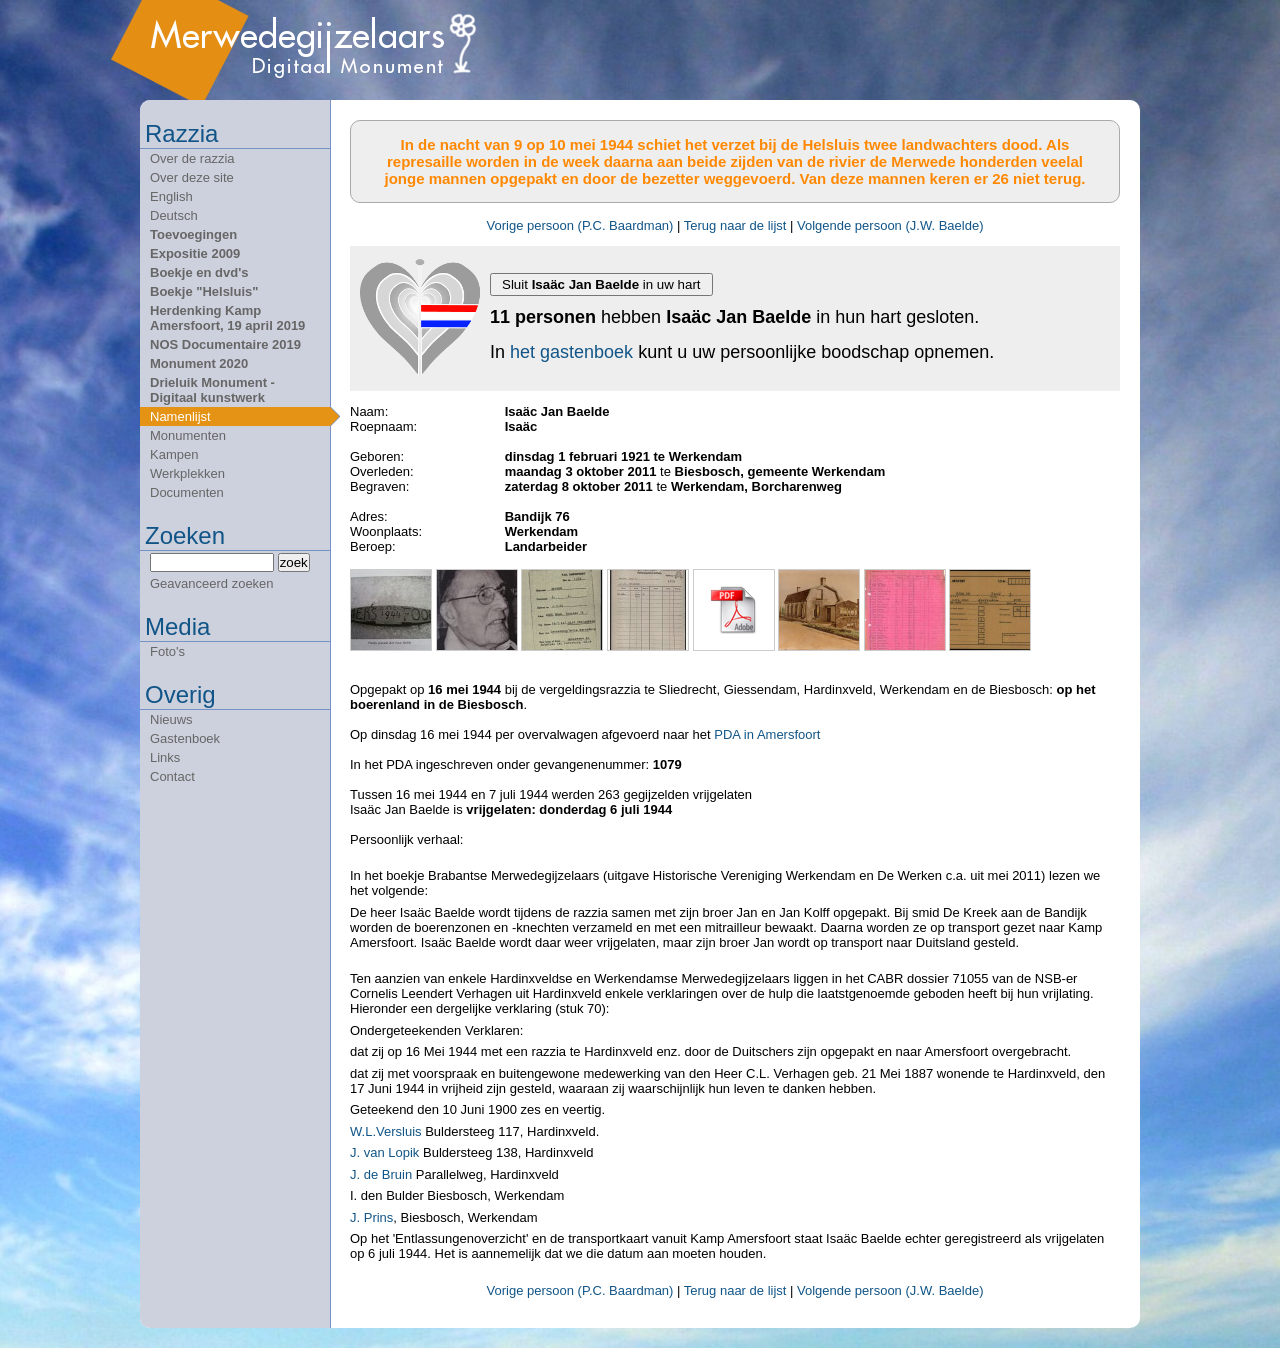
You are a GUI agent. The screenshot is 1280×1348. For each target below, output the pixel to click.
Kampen (174, 454)
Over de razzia (192, 158)
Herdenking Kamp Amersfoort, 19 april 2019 (227, 318)
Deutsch (174, 215)
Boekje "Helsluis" (204, 291)
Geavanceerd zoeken (212, 583)
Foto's (167, 651)
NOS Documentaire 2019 (225, 344)
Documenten (187, 492)
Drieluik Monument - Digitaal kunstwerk (212, 390)
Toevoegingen (193, 234)
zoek (294, 562)
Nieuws (171, 719)
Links (165, 757)
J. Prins (371, 1217)
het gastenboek (571, 352)
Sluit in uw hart (601, 284)
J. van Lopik (384, 1152)
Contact (172, 776)
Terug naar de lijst (735, 225)
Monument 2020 (199, 363)
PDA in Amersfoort (767, 734)
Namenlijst (180, 416)
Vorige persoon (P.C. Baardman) (580, 225)
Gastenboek (185, 738)
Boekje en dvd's (199, 272)
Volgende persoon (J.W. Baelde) (890, 225)
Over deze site (192, 177)
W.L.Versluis (386, 1131)
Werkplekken (187, 473)
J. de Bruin (381, 1174)
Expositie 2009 (195, 253)
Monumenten (188, 435)
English (171, 196)
